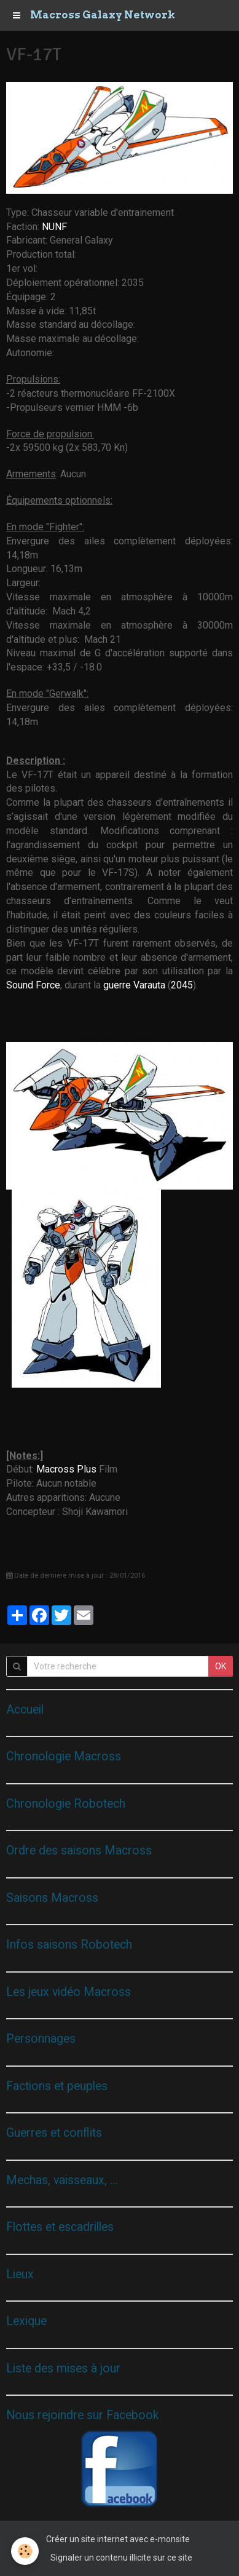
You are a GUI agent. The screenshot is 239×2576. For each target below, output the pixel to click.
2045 (182, 985)
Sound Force (33, 985)
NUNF (54, 227)
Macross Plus (66, 1469)
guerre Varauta (134, 985)
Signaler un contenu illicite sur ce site (121, 2557)
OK (220, 1666)
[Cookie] (25, 2551)
